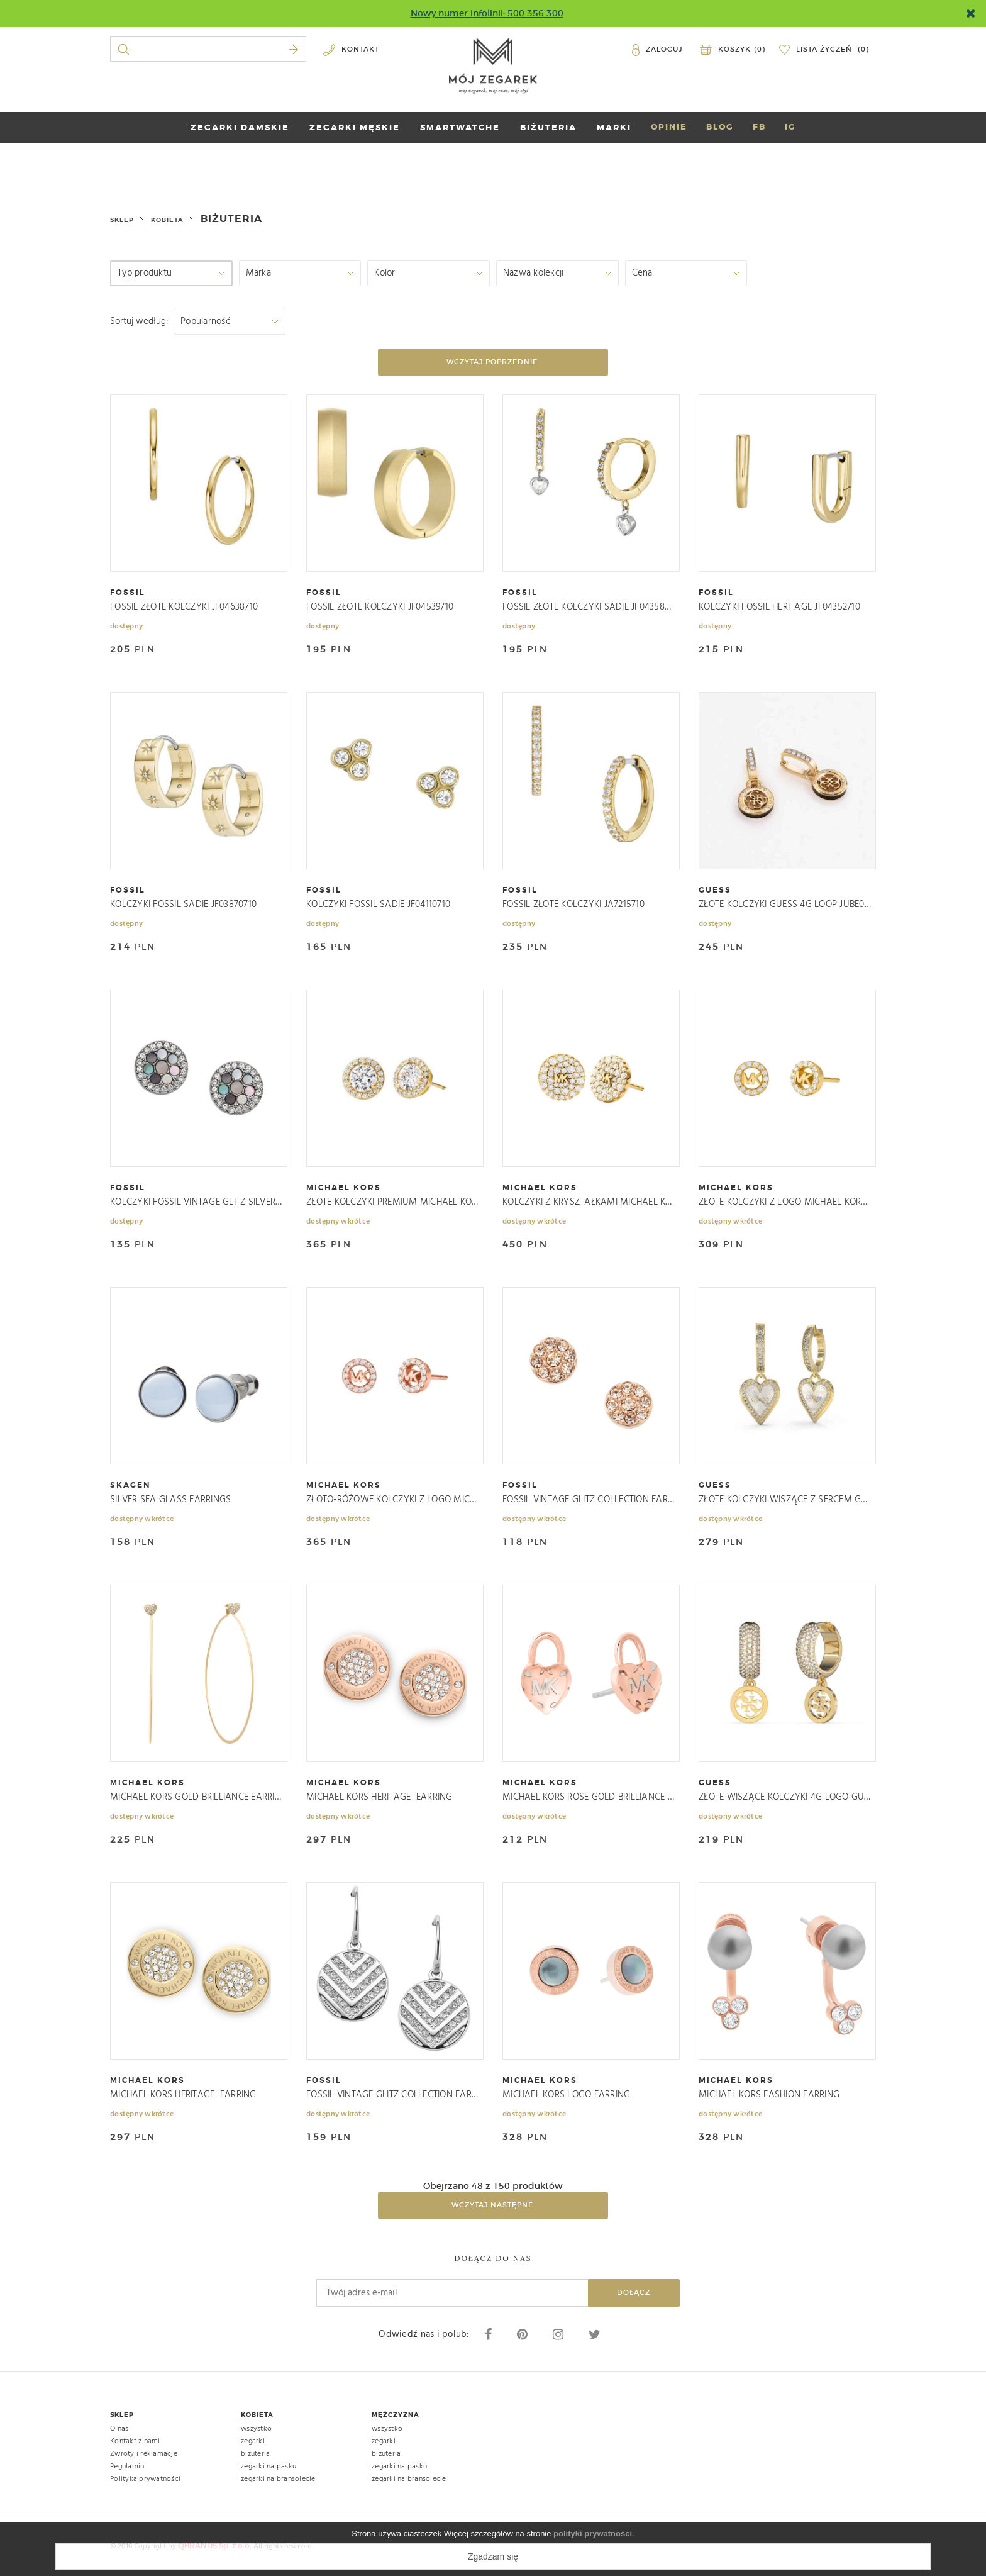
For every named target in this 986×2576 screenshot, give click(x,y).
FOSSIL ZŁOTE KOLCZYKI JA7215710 (573, 905)
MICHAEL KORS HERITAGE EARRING (379, 1797)
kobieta (167, 220)
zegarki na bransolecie (278, 2479)
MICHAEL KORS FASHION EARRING (769, 2095)
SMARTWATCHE (460, 127)
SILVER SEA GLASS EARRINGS (170, 1500)
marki (614, 127)
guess (715, 890)
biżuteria (255, 2454)
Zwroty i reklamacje (143, 2454)
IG (790, 126)
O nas (119, 2429)
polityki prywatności (592, 2533)
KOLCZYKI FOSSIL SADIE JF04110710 (378, 905)
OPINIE (669, 126)
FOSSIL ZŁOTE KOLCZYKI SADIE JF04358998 (588, 607)
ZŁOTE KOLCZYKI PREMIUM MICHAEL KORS (392, 1202)
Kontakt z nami (135, 2441)
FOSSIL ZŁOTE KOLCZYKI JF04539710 (379, 607)
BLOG (720, 126)
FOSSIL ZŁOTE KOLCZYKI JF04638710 (184, 607)
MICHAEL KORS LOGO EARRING (566, 2095)
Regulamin (127, 2466)
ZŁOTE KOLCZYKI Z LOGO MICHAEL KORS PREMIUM (785, 1202)
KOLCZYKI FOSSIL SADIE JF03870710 (183, 905)
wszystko (256, 2429)
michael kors (343, 1188)
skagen (130, 1485)
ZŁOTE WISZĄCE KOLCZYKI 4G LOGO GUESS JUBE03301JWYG (785, 1797)
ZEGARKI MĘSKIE (354, 127)
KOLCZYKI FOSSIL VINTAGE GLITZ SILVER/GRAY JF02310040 (196, 1202)
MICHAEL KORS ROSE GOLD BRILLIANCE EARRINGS (588, 1797)
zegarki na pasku (268, 2466)
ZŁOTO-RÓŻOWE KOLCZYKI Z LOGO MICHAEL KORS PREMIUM (392, 1500)
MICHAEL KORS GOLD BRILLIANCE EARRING (196, 1797)
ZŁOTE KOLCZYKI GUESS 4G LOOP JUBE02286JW (785, 905)
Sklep (122, 220)
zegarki (253, 2441)
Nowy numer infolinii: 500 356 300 (487, 13)
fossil (127, 593)
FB (759, 126)
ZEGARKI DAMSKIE (240, 127)
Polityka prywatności (145, 2479)
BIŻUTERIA (548, 127)
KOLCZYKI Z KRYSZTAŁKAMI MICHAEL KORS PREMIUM (588, 1202)
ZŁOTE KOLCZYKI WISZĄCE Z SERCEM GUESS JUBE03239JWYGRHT (785, 1500)
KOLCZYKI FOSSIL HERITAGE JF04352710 (779, 607)
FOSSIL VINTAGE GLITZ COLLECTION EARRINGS (588, 1500)
